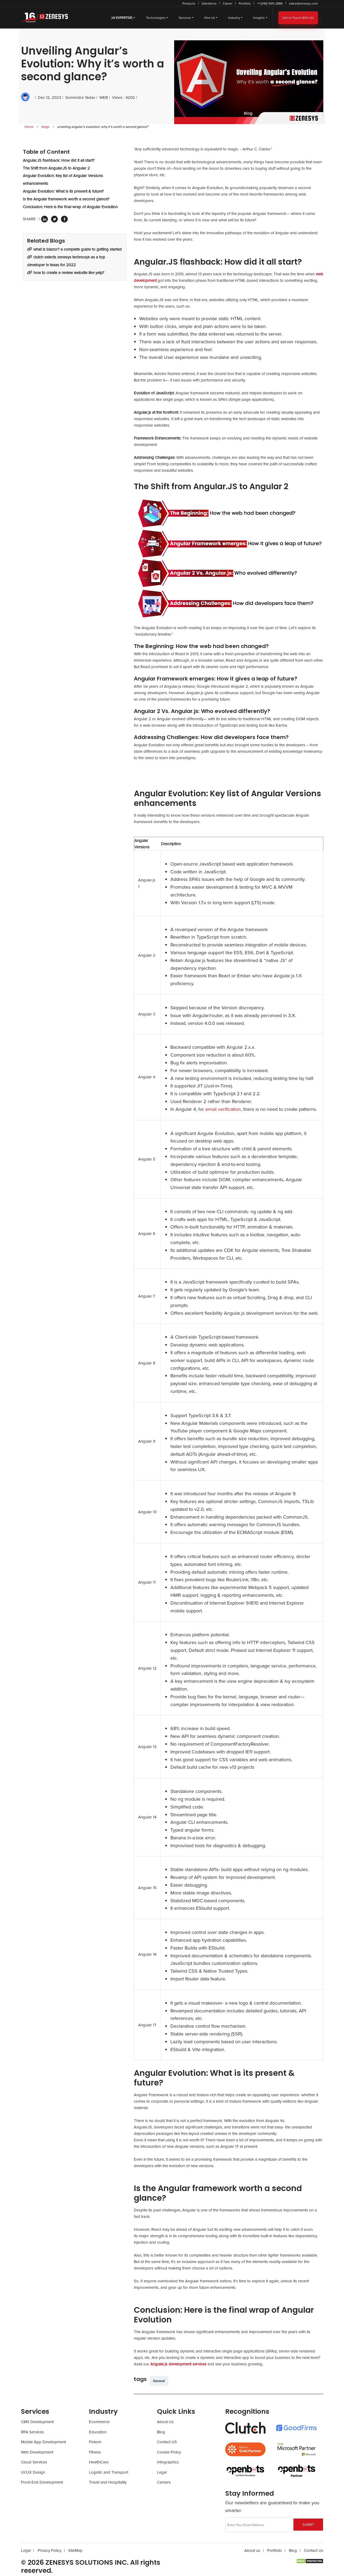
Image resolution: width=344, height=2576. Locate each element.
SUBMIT (308, 2524)
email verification (223, 1109)
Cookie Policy (169, 2452)
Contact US (167, 2442)
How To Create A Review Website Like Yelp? (65, 273)
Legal (162, 2472)
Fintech (95, 2442)
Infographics (168, 2462)
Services (185, 17)
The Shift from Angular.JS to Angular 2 (56, 168)
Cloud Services (34, 2462)
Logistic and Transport (108, 2472)
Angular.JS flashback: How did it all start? (59, 160)
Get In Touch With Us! (298, 17)
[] (122, 17)
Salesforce (209, 3)
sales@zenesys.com (303, 3)
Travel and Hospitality (108, 2482)
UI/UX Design (33, 2472)
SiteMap (75, 2550)
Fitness (95, 2452)
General (159, 2381)
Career (227, 3)
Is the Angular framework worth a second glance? (66, 199)
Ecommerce (99, 2422)
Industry (234, 17)
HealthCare (99, 2462)
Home (28, 126)
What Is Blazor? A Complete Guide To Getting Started (74, 249)
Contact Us (313, 2550)
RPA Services (32, 2432)
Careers (164, 2482)
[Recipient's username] (259, 2524)
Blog (161, 2432)
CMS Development (37, 2422)
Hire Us (209, 17)
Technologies (156, 17)
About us (252, 2550)
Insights (259, 17)
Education (97, 2432)
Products (188, 3)
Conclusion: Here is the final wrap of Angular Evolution (70, 207)
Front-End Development (42, 2482)
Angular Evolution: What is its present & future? (63, 191)
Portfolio (245, 3)
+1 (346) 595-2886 (270, 3)
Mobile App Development (43, 2442)
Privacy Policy (49, 2550)
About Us (165, 2422)
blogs (45, 126)
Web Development (37, 2452)
